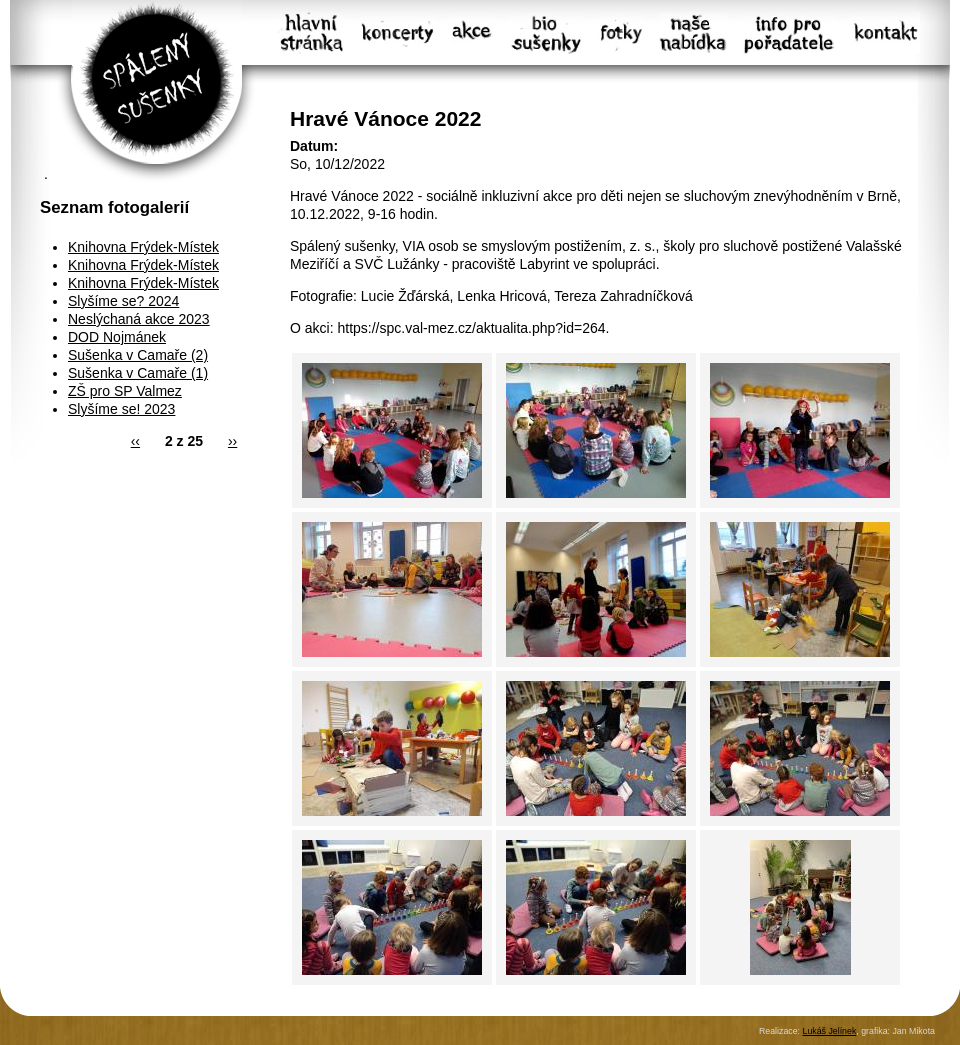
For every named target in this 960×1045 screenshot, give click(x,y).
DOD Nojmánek (117, 337)
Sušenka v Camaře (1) (138, 373)
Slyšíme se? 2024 (123, 301)
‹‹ (135, 441)
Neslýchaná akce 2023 (139, 319)
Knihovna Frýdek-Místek (143, 247)
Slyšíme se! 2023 (121, 409)
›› (232, 441)
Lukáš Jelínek (829, 1031)
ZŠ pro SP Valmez (125, 391)
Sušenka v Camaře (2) (138, 355)
